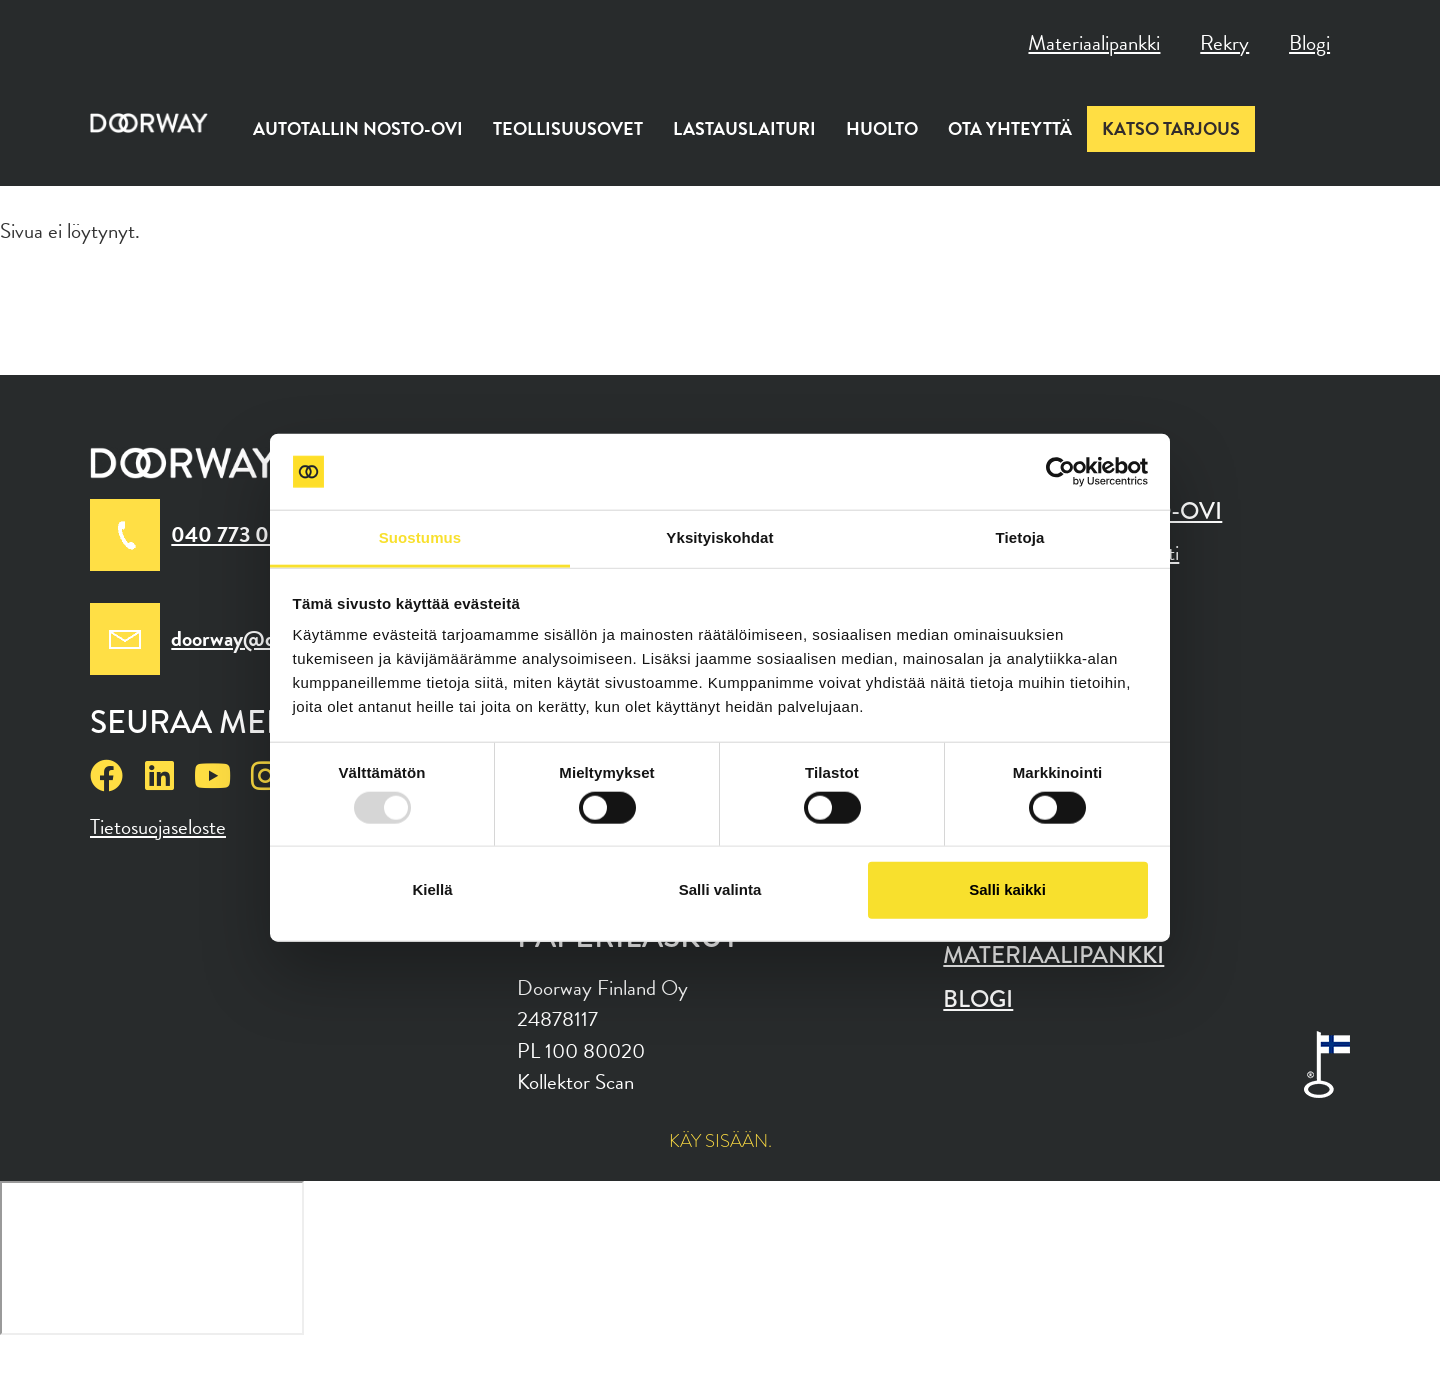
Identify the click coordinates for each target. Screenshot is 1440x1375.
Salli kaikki (1007, 889)
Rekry (1224, 43)
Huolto (882, 128)
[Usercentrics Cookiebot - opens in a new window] (1060, 472)
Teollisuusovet (568, 128)
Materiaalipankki (1094, 43)
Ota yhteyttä (1010, 128)
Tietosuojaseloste (158, 827)
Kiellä (432, 889)
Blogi (1309, 43)
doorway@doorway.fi (262, 638)
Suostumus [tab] (420, 537)
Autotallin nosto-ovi (358, 128)
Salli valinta (720, 889)
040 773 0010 (238, 534)
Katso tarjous (1171, 128)
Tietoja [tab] (1020, 537)
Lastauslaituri (744, 128)
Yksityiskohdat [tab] (719, 537)
